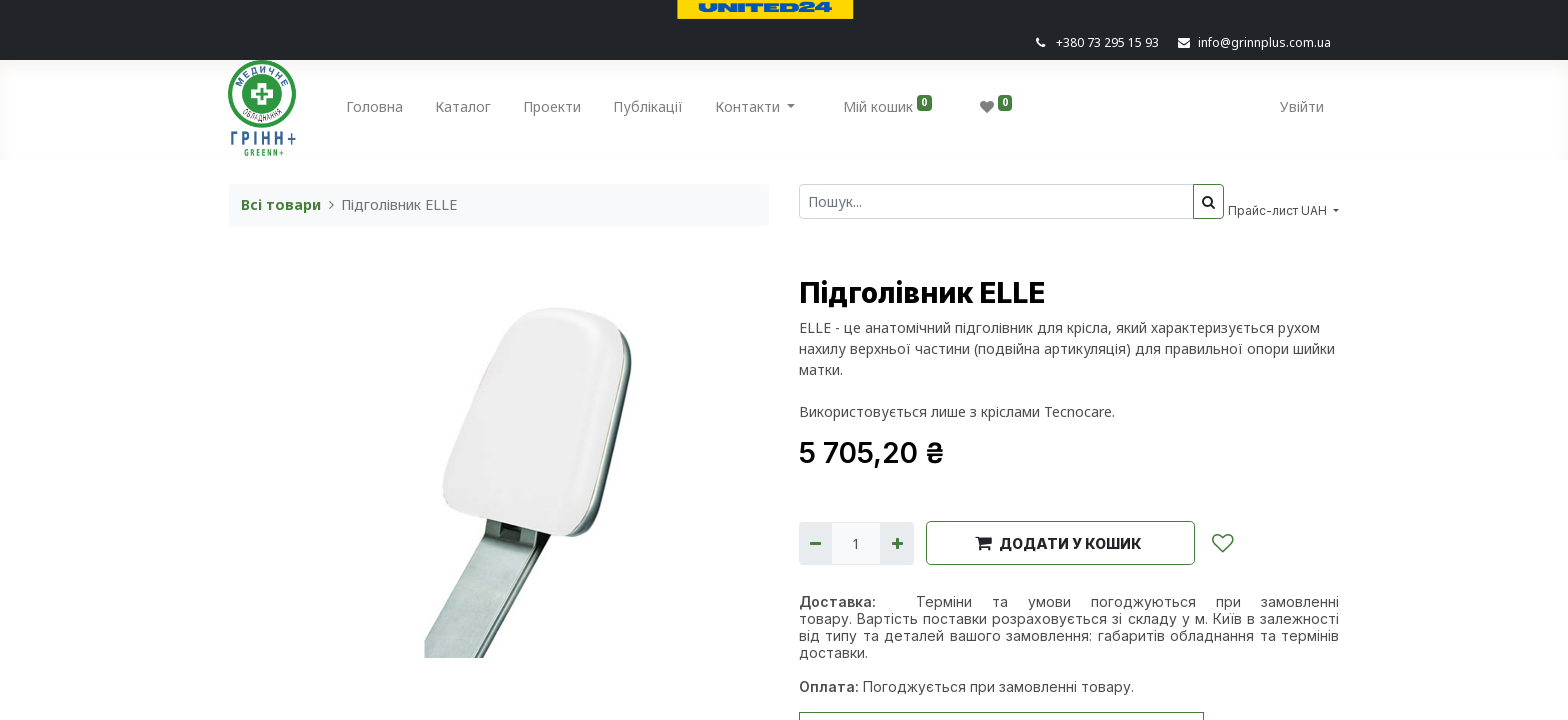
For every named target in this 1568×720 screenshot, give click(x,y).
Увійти (1301, 106)
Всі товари (281, 204)
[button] (1060, 543)
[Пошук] (1208, 201)
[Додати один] (896, 543)
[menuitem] (375, 110)
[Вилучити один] (815, 543)
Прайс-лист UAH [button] (1279, 210)
